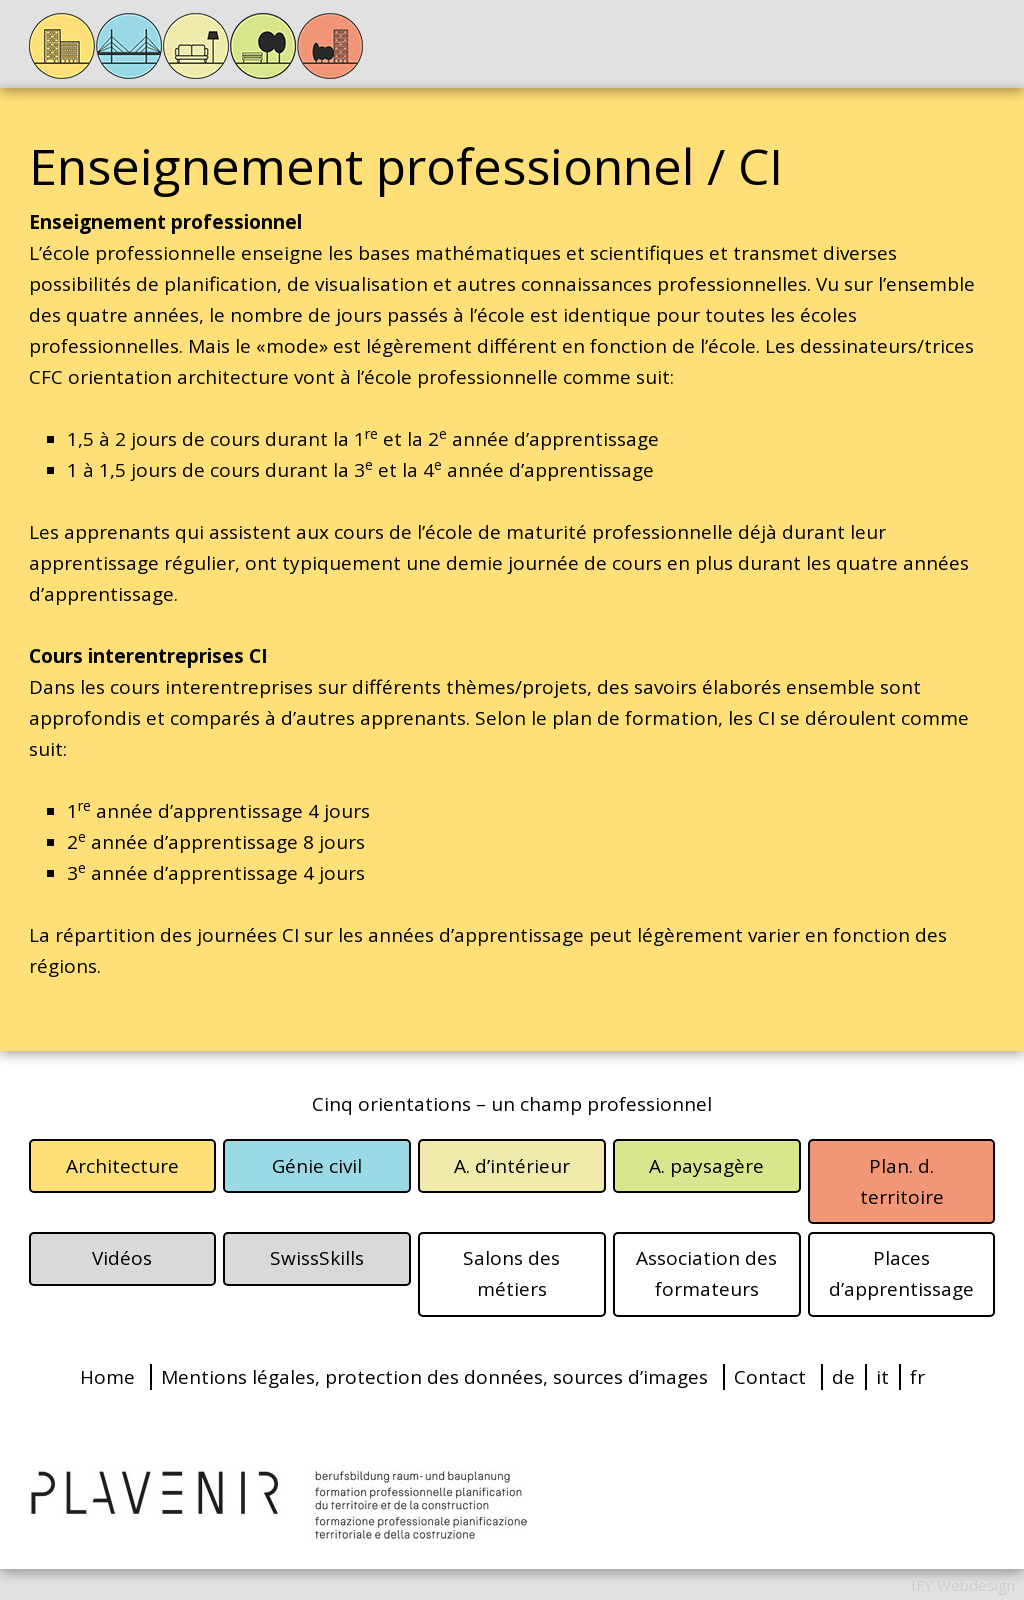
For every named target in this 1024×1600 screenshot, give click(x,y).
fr (917, 1377)
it (882, 1377)
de (843, 1377)
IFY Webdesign (963, 1585)
